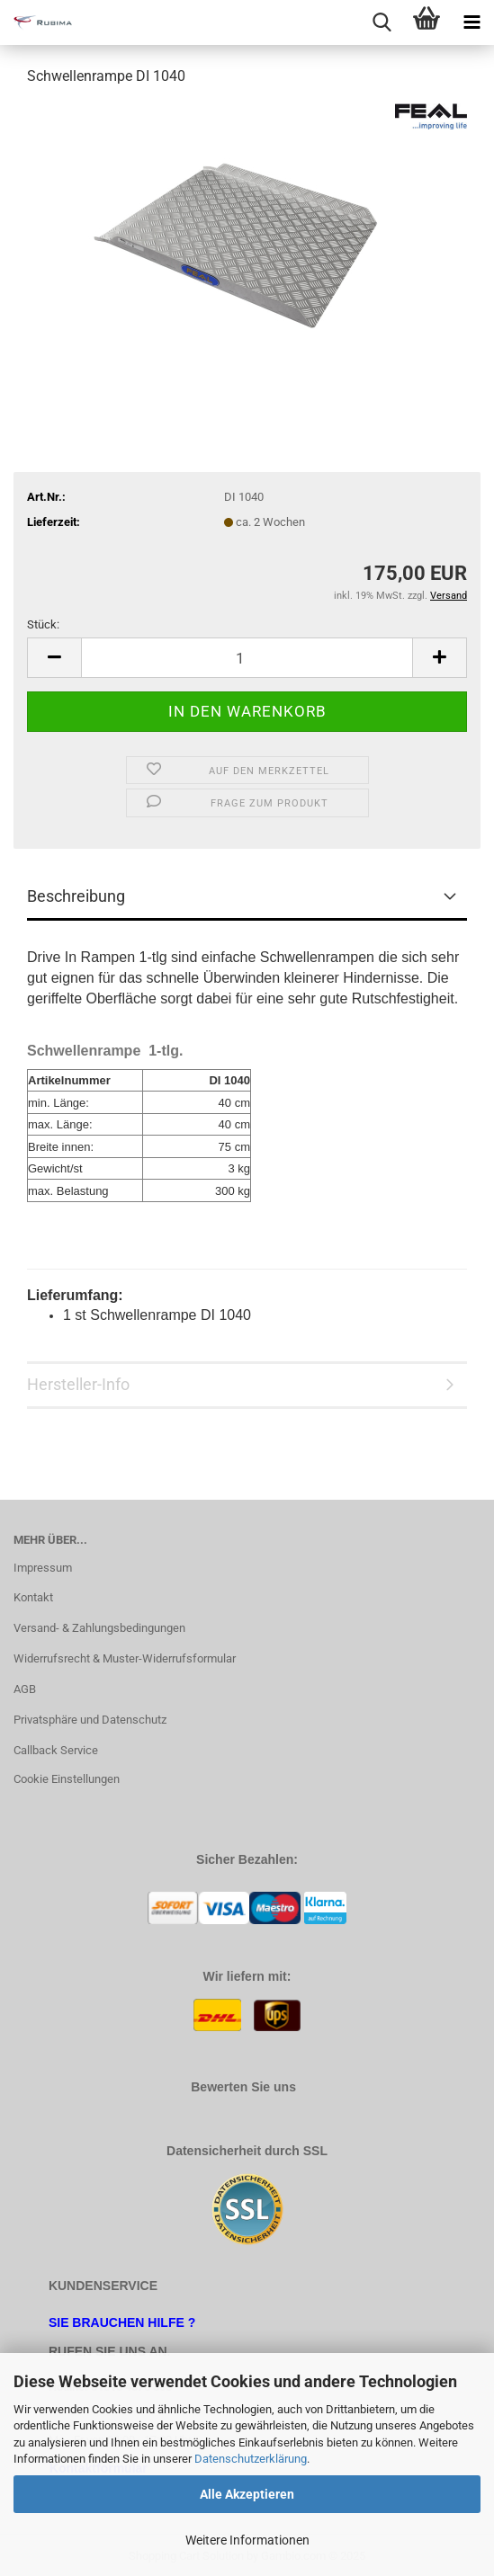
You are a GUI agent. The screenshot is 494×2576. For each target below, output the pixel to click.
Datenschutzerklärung (250, 2458)
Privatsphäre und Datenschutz (89, 1719)
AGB (24, 1689)
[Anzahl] (247, 657)
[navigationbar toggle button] (471, 22)
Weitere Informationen (247, 2540)
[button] (54, 657)
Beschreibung (76, 896)
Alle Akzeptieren (247, 2494)
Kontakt (33, 1597)
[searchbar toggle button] (381, 22)
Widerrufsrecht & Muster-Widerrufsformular (124, 1658)
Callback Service (55, 1750)
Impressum (42, 1567)
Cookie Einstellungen (66, 1779)
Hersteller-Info (78, 1384)
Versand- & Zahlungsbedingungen (99, 1628)
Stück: (43, 624)
